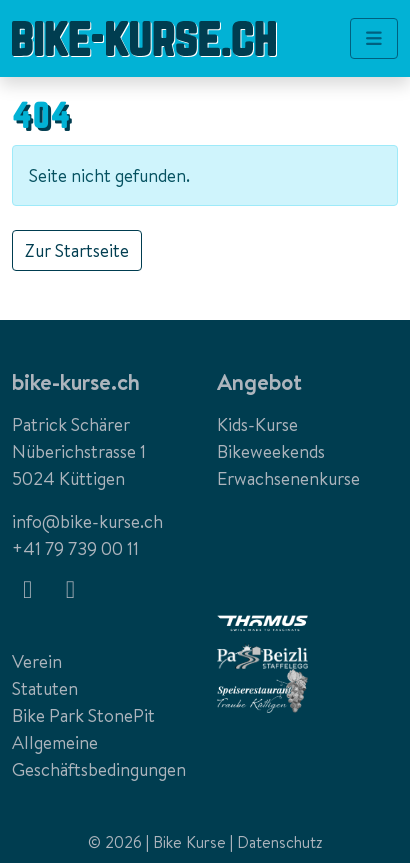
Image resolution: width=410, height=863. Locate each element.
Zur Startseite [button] (77, 250)
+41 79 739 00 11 (75, 548)
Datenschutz (280, 842)
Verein (37, 661)
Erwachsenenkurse (288, 478)
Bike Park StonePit (83, 715)
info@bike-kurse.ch (87, 521)
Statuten (45, 688)
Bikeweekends (271, 451)
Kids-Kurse (257, 424)
